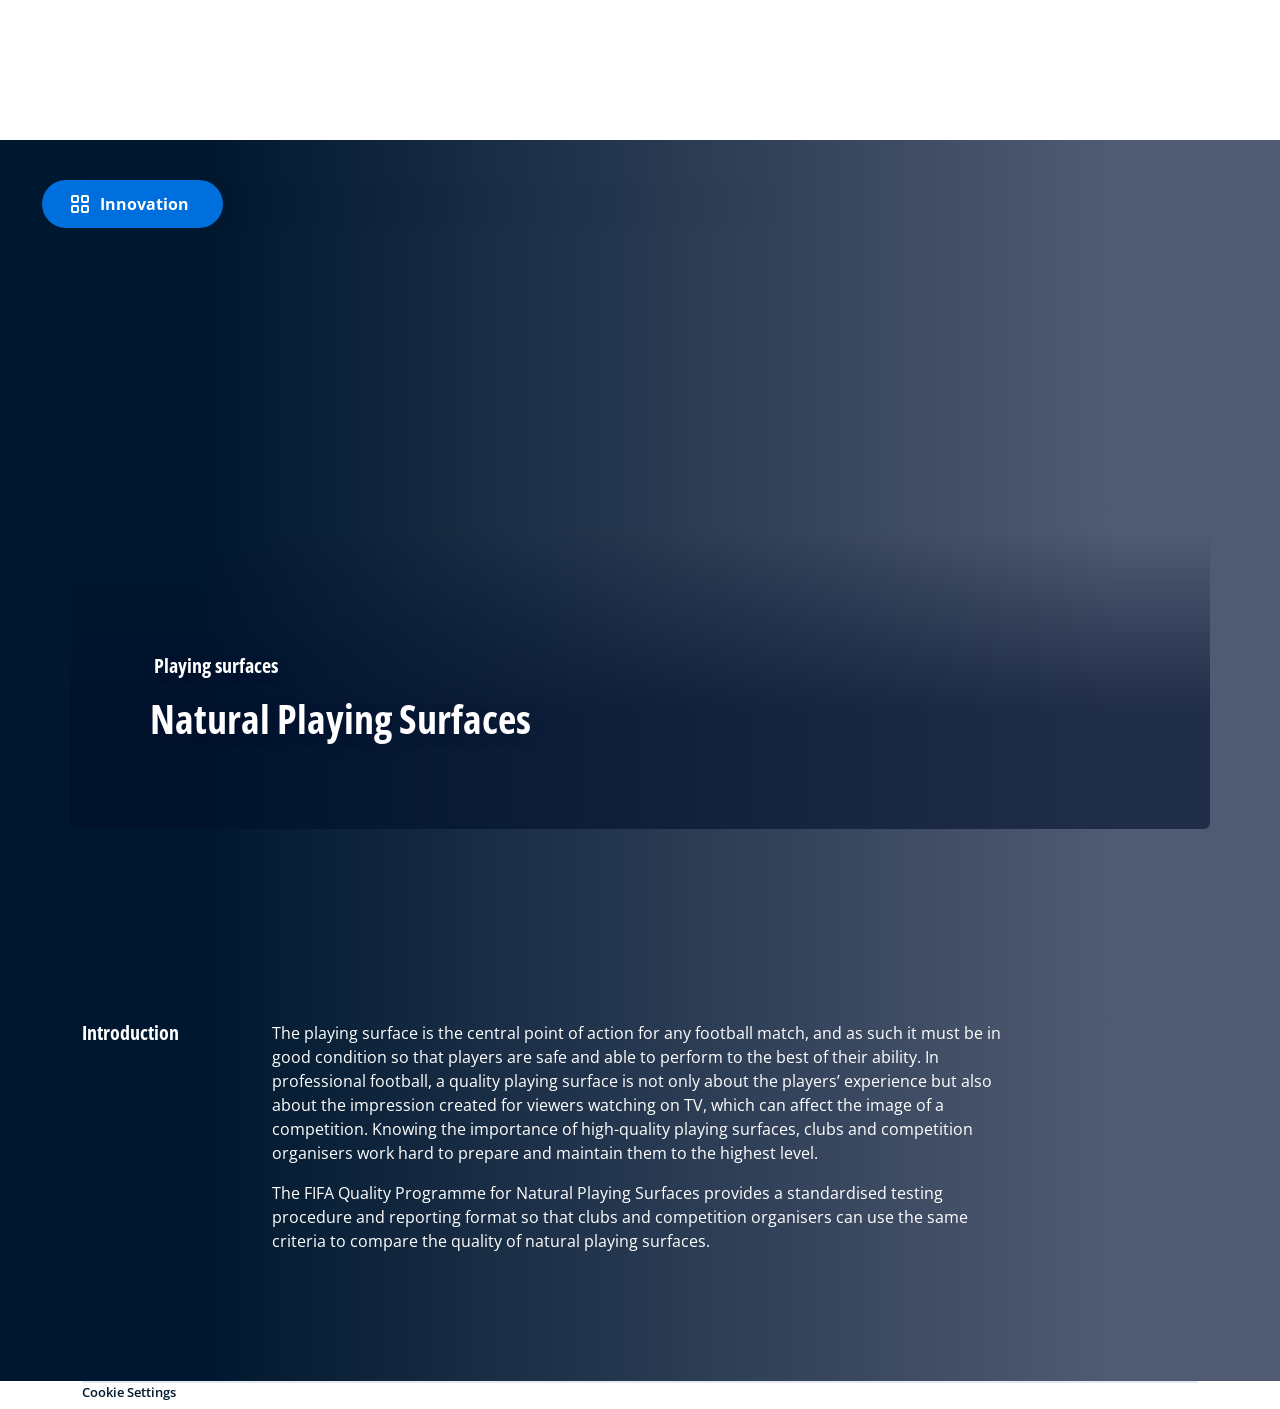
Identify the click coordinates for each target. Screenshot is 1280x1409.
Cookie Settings (129, 1392)
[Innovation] (132, 204)
